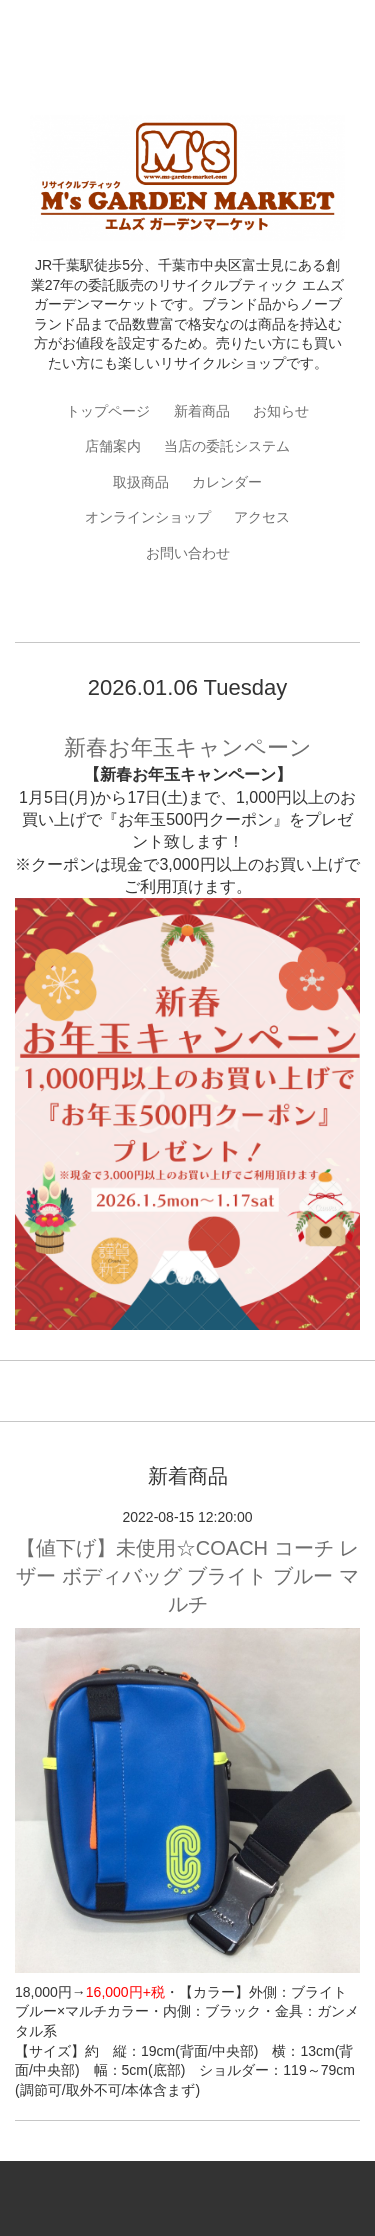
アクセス (262, 517)
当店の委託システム (227, 446)
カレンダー (227, 482)
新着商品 (202, 411)
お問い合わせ (188, 553)
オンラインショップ (148, 517)
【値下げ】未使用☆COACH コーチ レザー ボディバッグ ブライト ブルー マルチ (187, 1576)
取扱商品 (141, 482)
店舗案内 (113, 446)
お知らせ (281, 411)
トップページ (108, 411)
